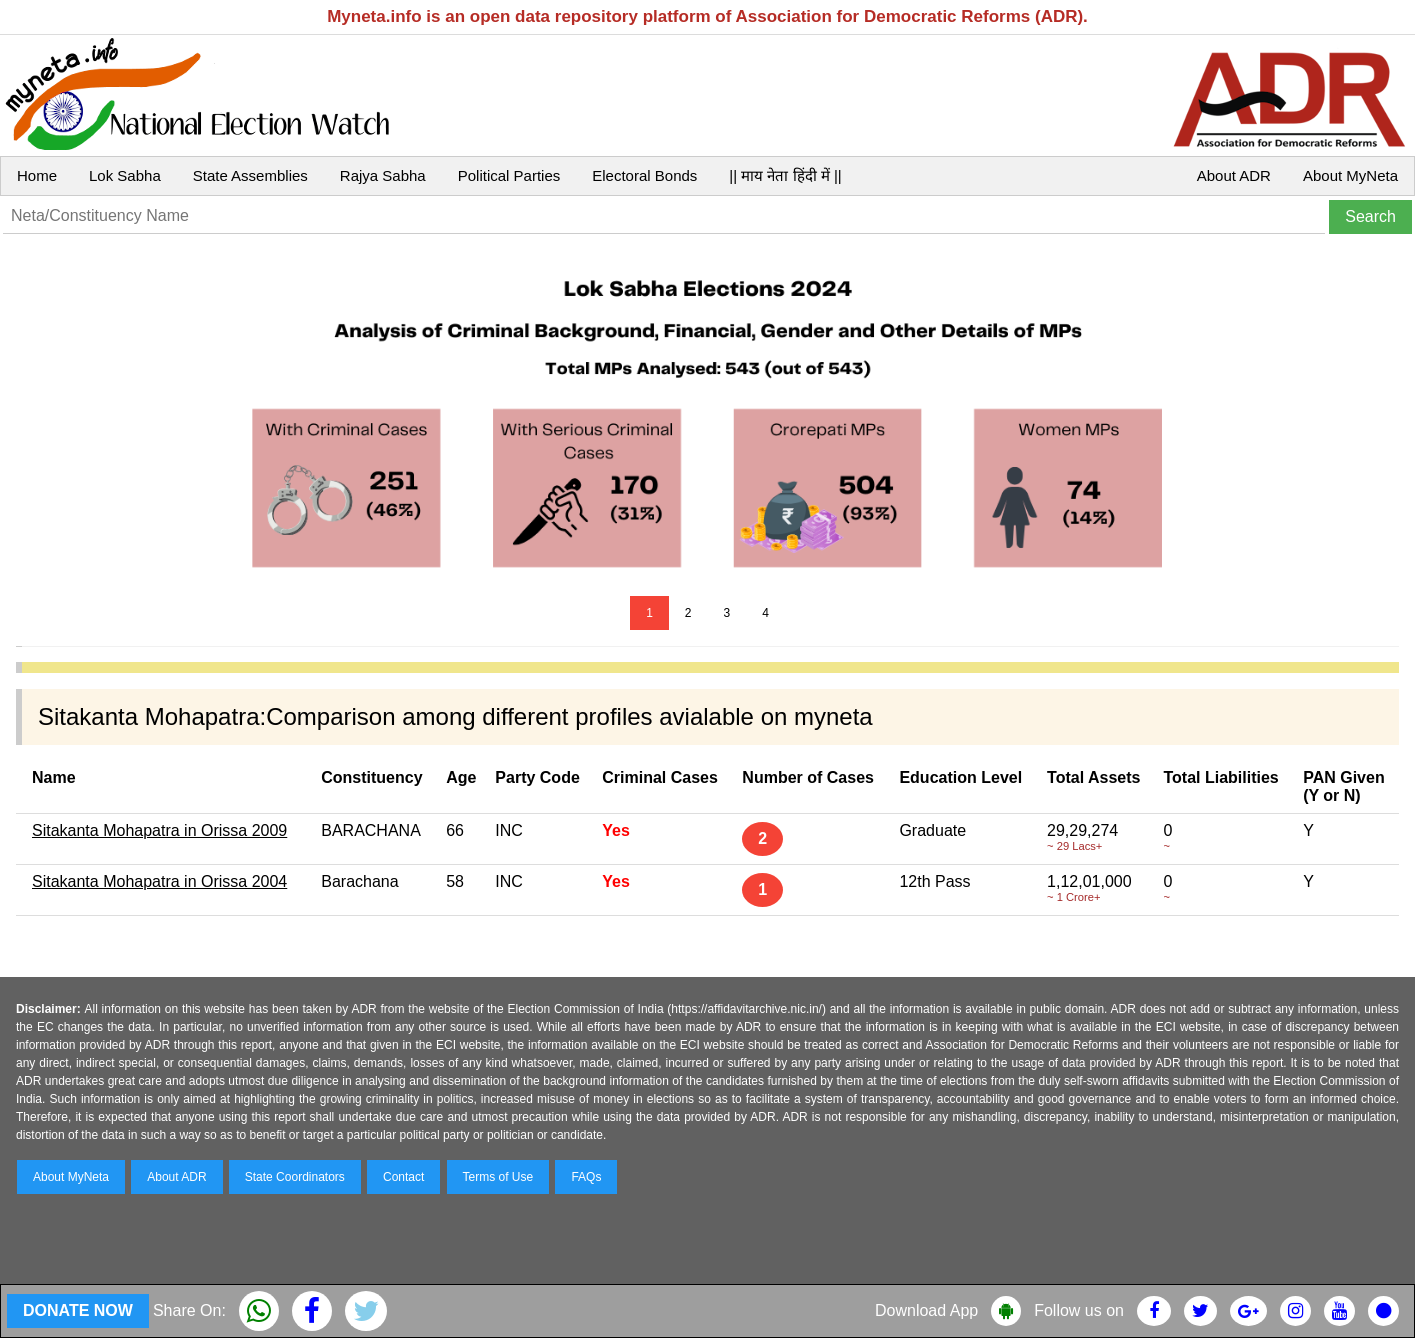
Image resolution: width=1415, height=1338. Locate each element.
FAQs (586, 1177)
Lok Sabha (125, 175)
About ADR (1234, 175)
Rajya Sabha (383, 175)
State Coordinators (295, 1177)
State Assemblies (250, 175)
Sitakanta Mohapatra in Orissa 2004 (159, 881)
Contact (403, 1177)
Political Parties (509, 175)
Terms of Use (498, 1177)
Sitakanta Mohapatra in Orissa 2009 (159, 830)
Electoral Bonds (644, 175)
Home (37, 175)
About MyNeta (1350, 175)
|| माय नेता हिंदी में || (785, 175)
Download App (926, 1310)
